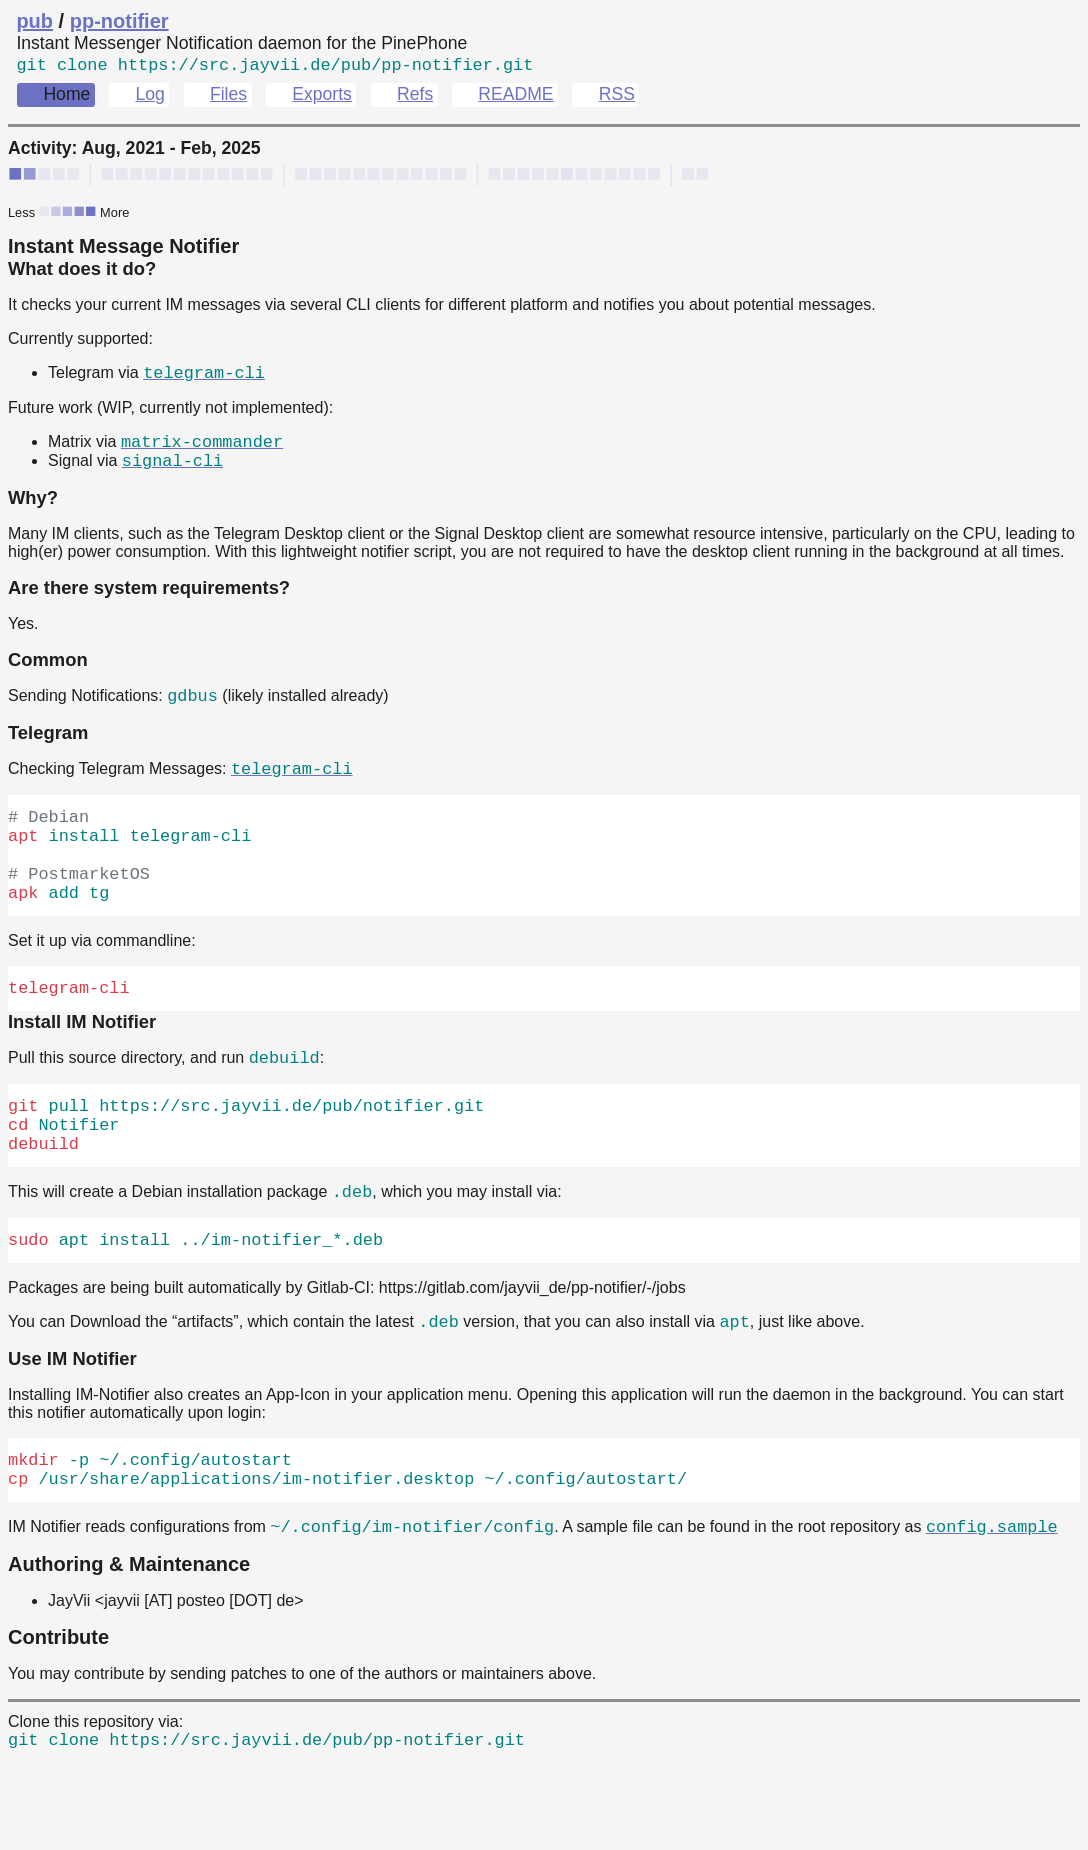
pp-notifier (119, 21)
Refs (415, 98)
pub (34, 21)
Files (228, 98)
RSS (617, 98)
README (515, 98)
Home (66, 98)
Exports (322, 98)
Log (149, 98)
